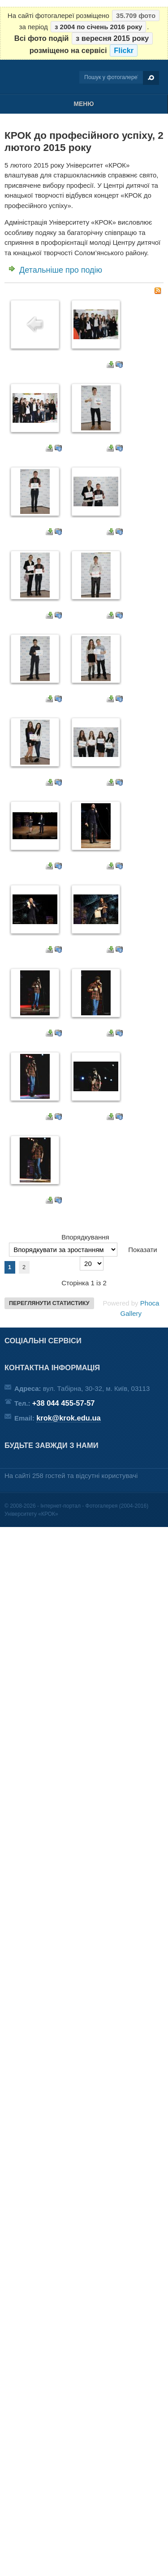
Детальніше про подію (60, 270)
